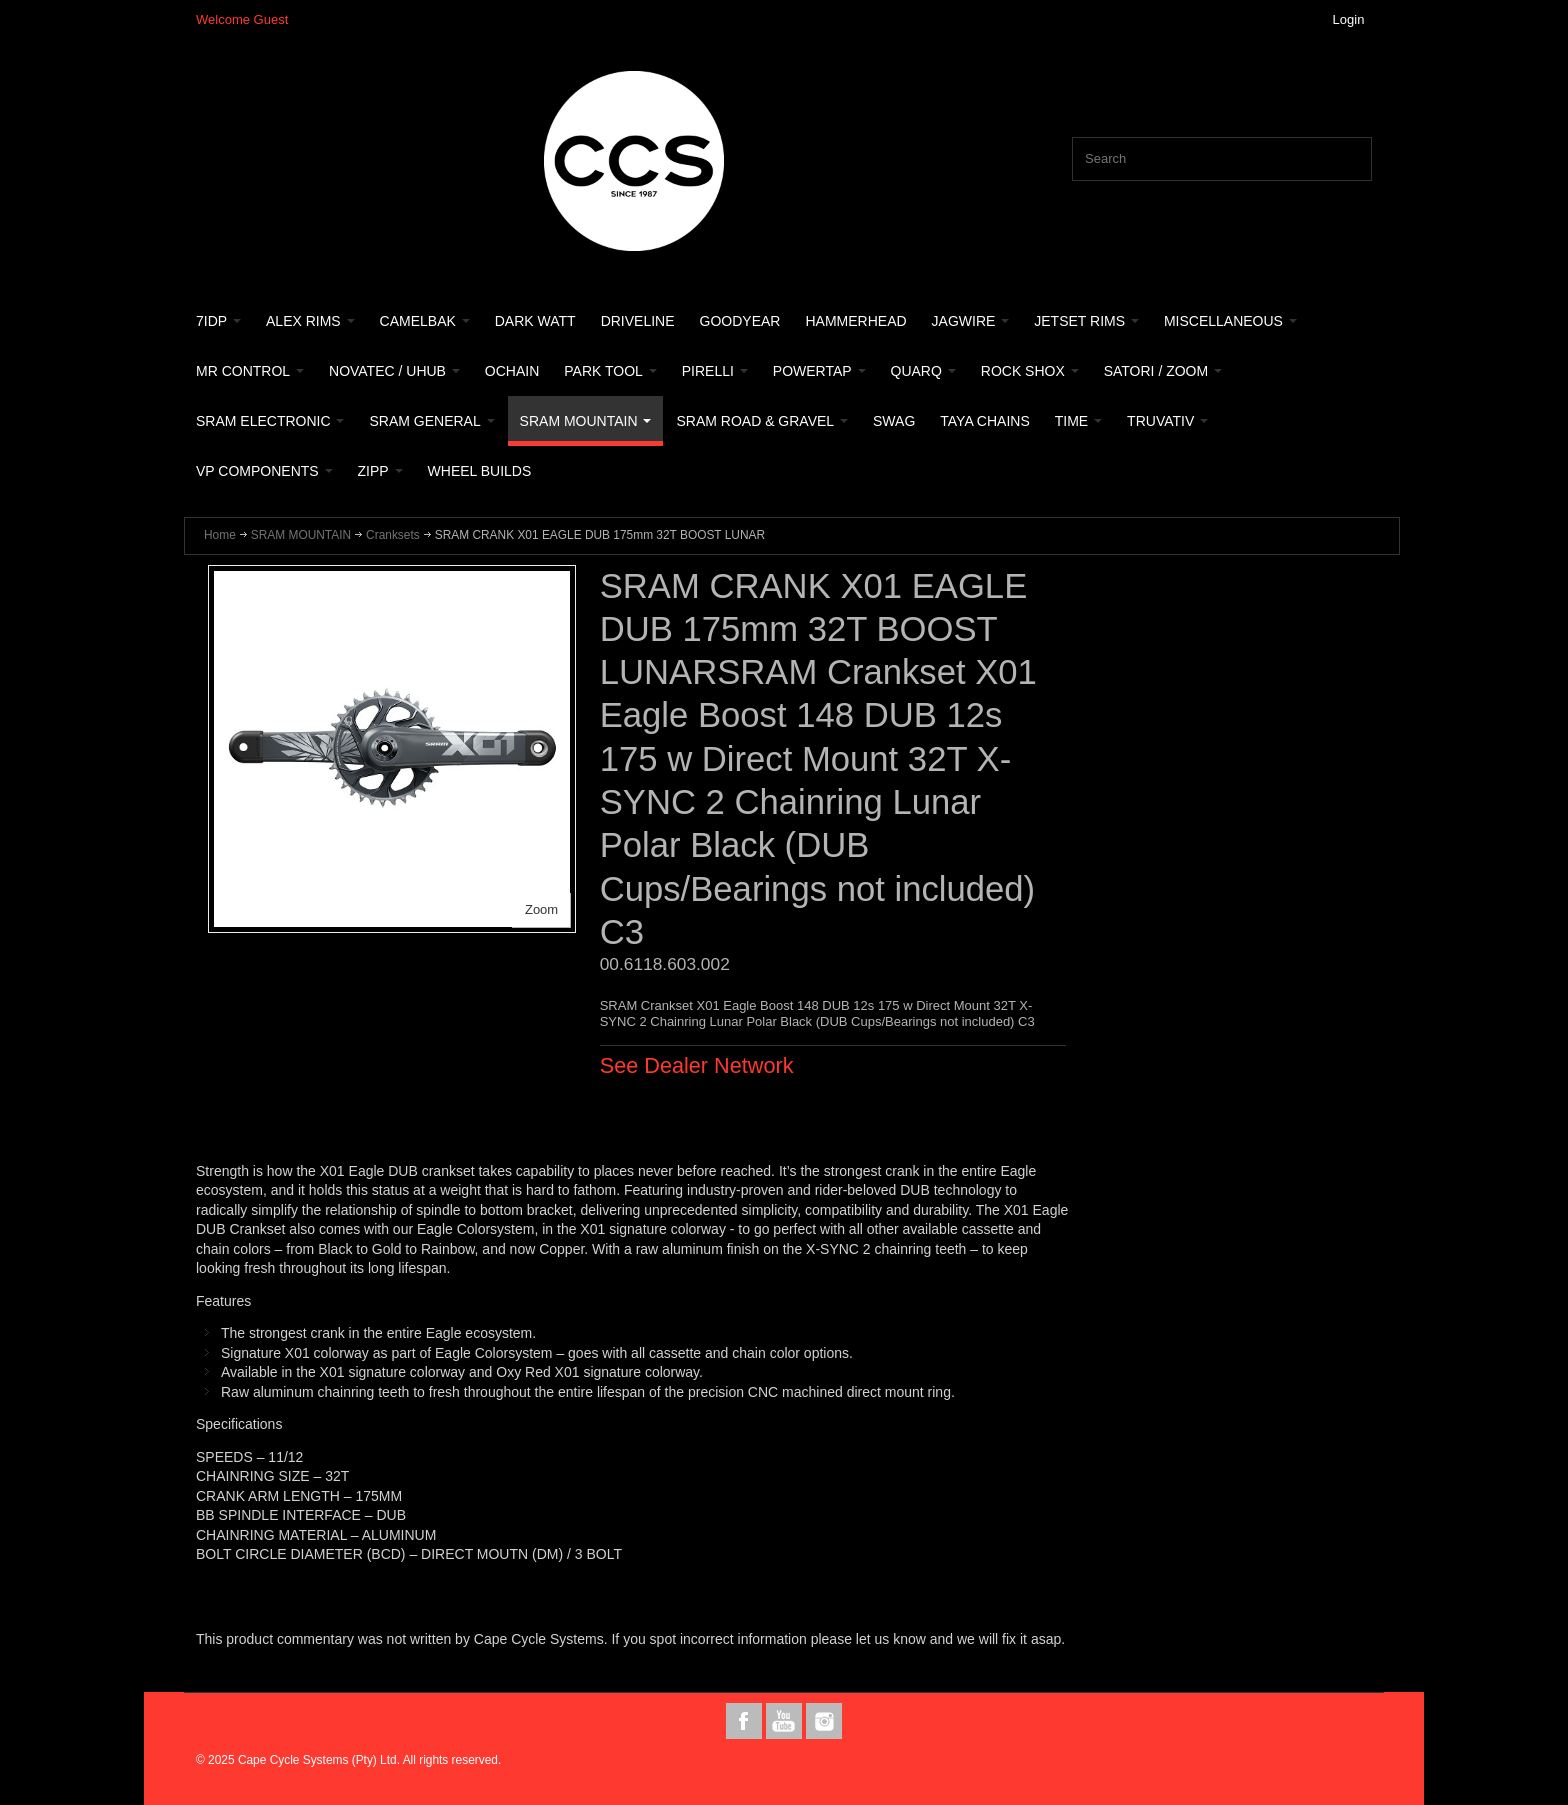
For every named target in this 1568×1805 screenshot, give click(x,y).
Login (1349, 19)
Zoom (541, 909)
